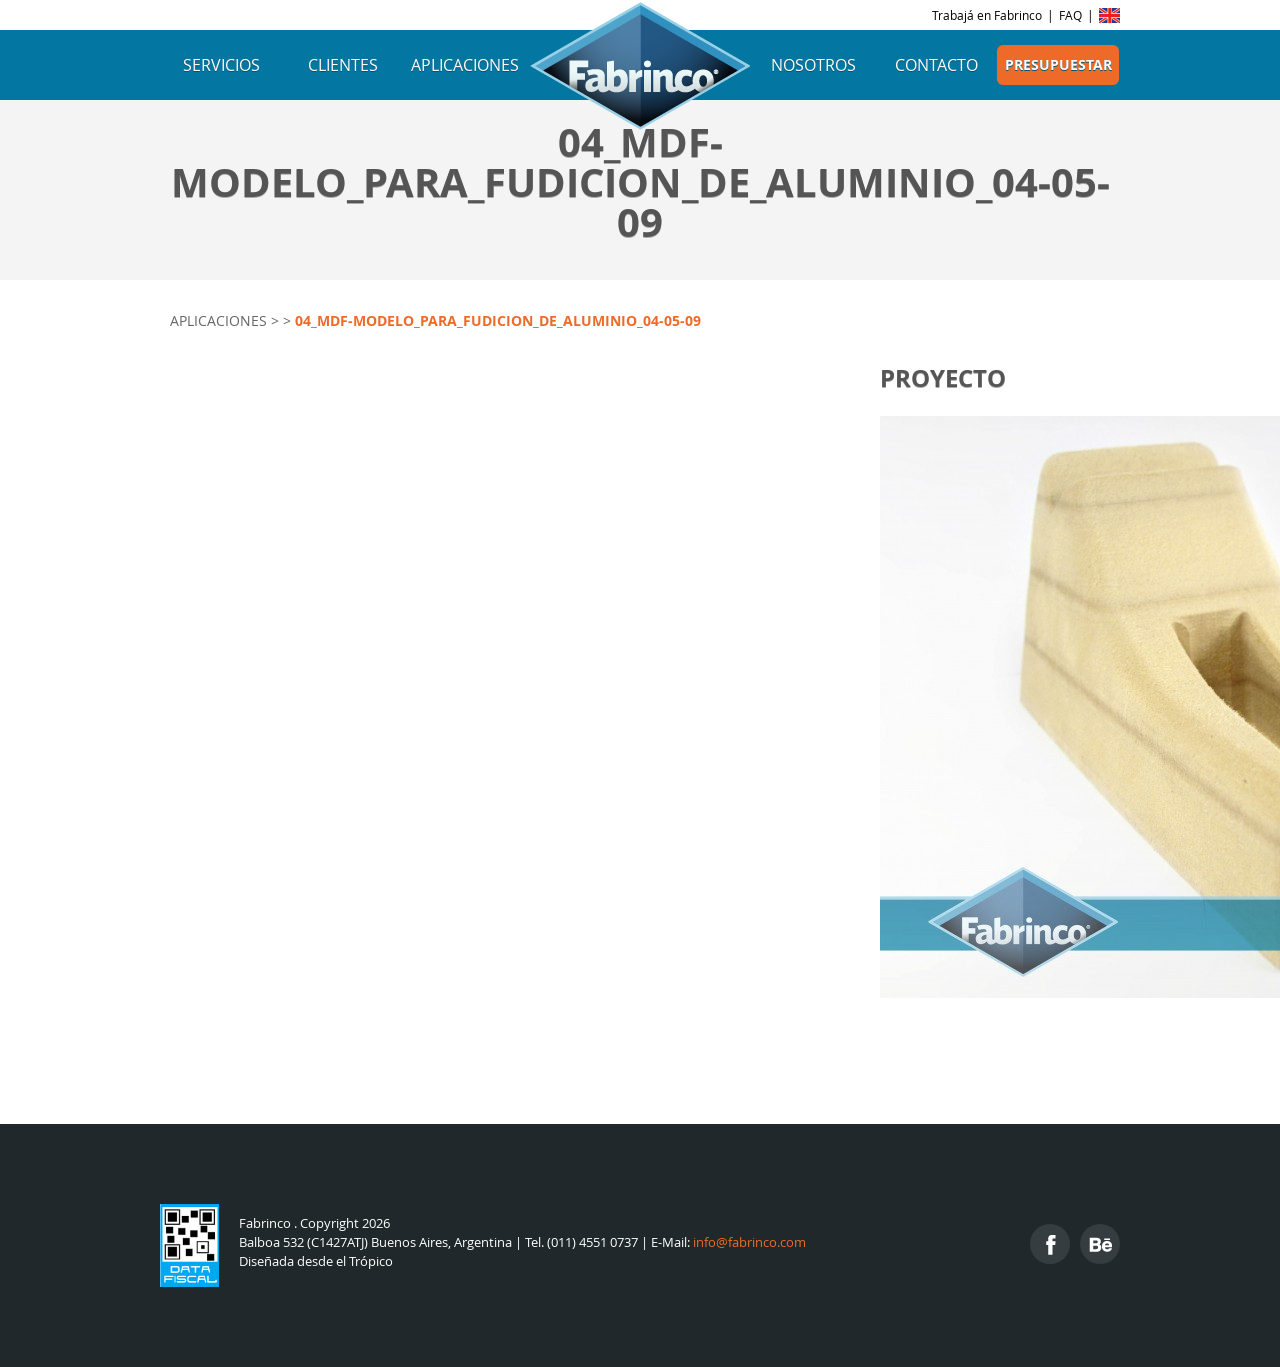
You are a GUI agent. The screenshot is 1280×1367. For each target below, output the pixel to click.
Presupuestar (1058, 65)
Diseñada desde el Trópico (316, 1261)
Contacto (936, 65)
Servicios (221, 65)
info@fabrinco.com (749, 1242)
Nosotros (813, 65)
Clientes (343, 65)
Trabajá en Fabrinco (987, 15)
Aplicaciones (465, 65)
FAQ (1070, 15)
